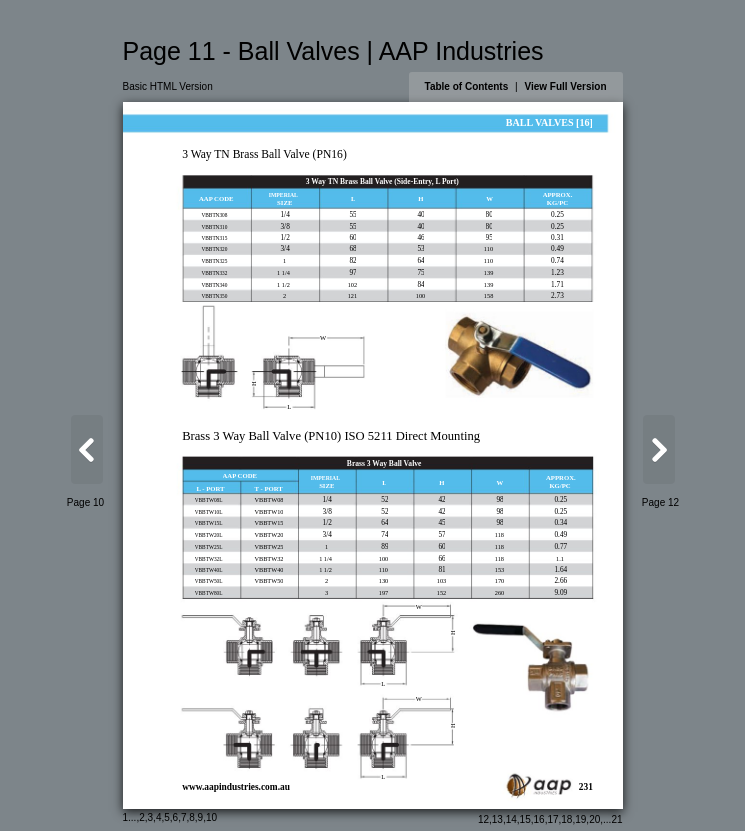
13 (497, 819)
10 (211, 817)
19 (580, 819)
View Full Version (565, 86)
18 (566, 819)
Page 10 (85, 502)
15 (525, 819)
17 (552, 819)
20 (594, 819)
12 (483, 819)
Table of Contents (467, 86)
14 (511, 819)
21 (616, 819)
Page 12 (660, 502)
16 (539, 819)
